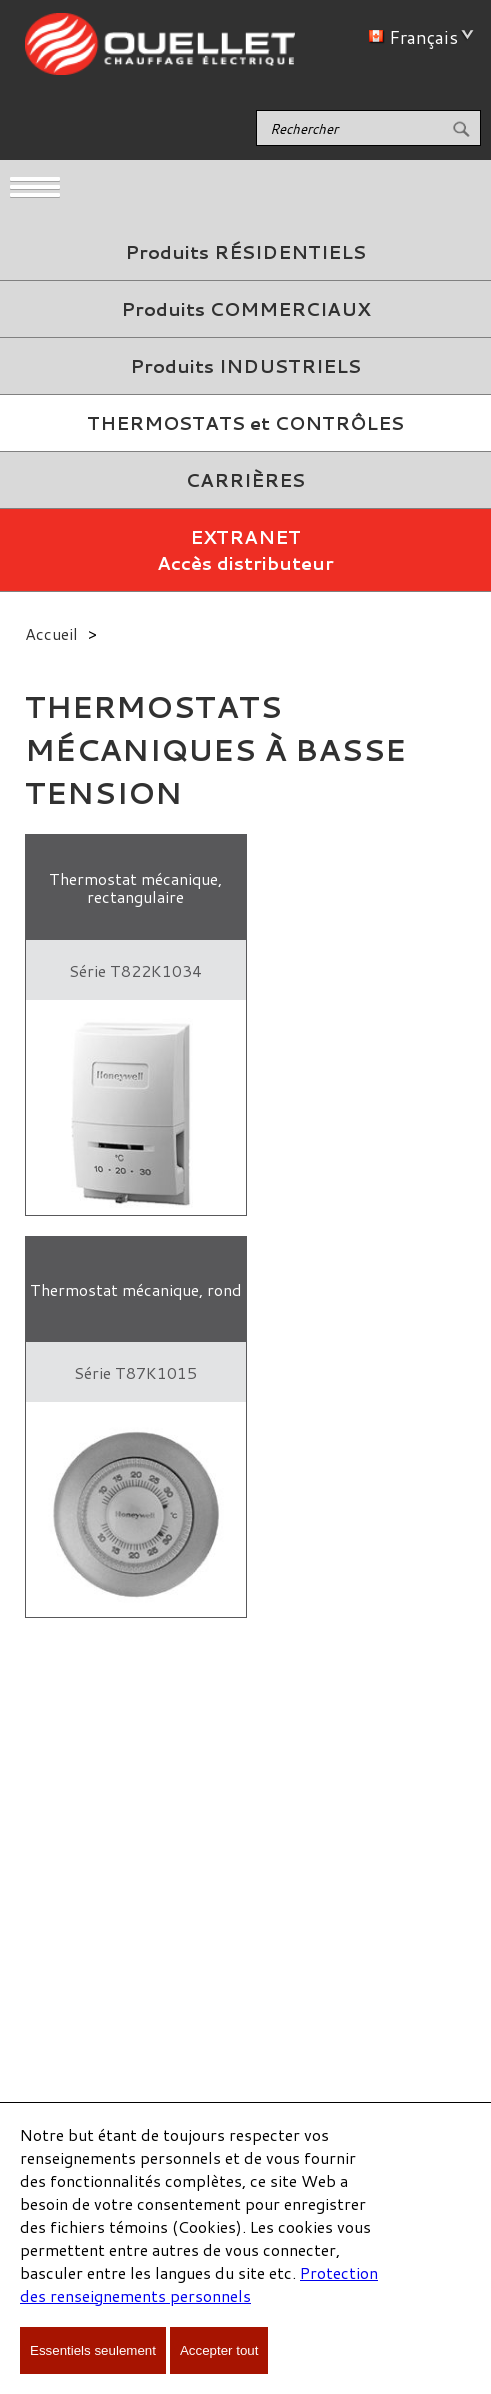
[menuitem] (245, 252)
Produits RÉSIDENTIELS (245, 252)
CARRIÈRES (245, 480)
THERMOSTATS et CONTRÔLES (245, 423)
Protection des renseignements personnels (199, 2284)
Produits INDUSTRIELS (245, 366)
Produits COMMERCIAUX (245, 309)
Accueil (51, 633)
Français (417, 37)
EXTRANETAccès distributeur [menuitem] (245, 550)
